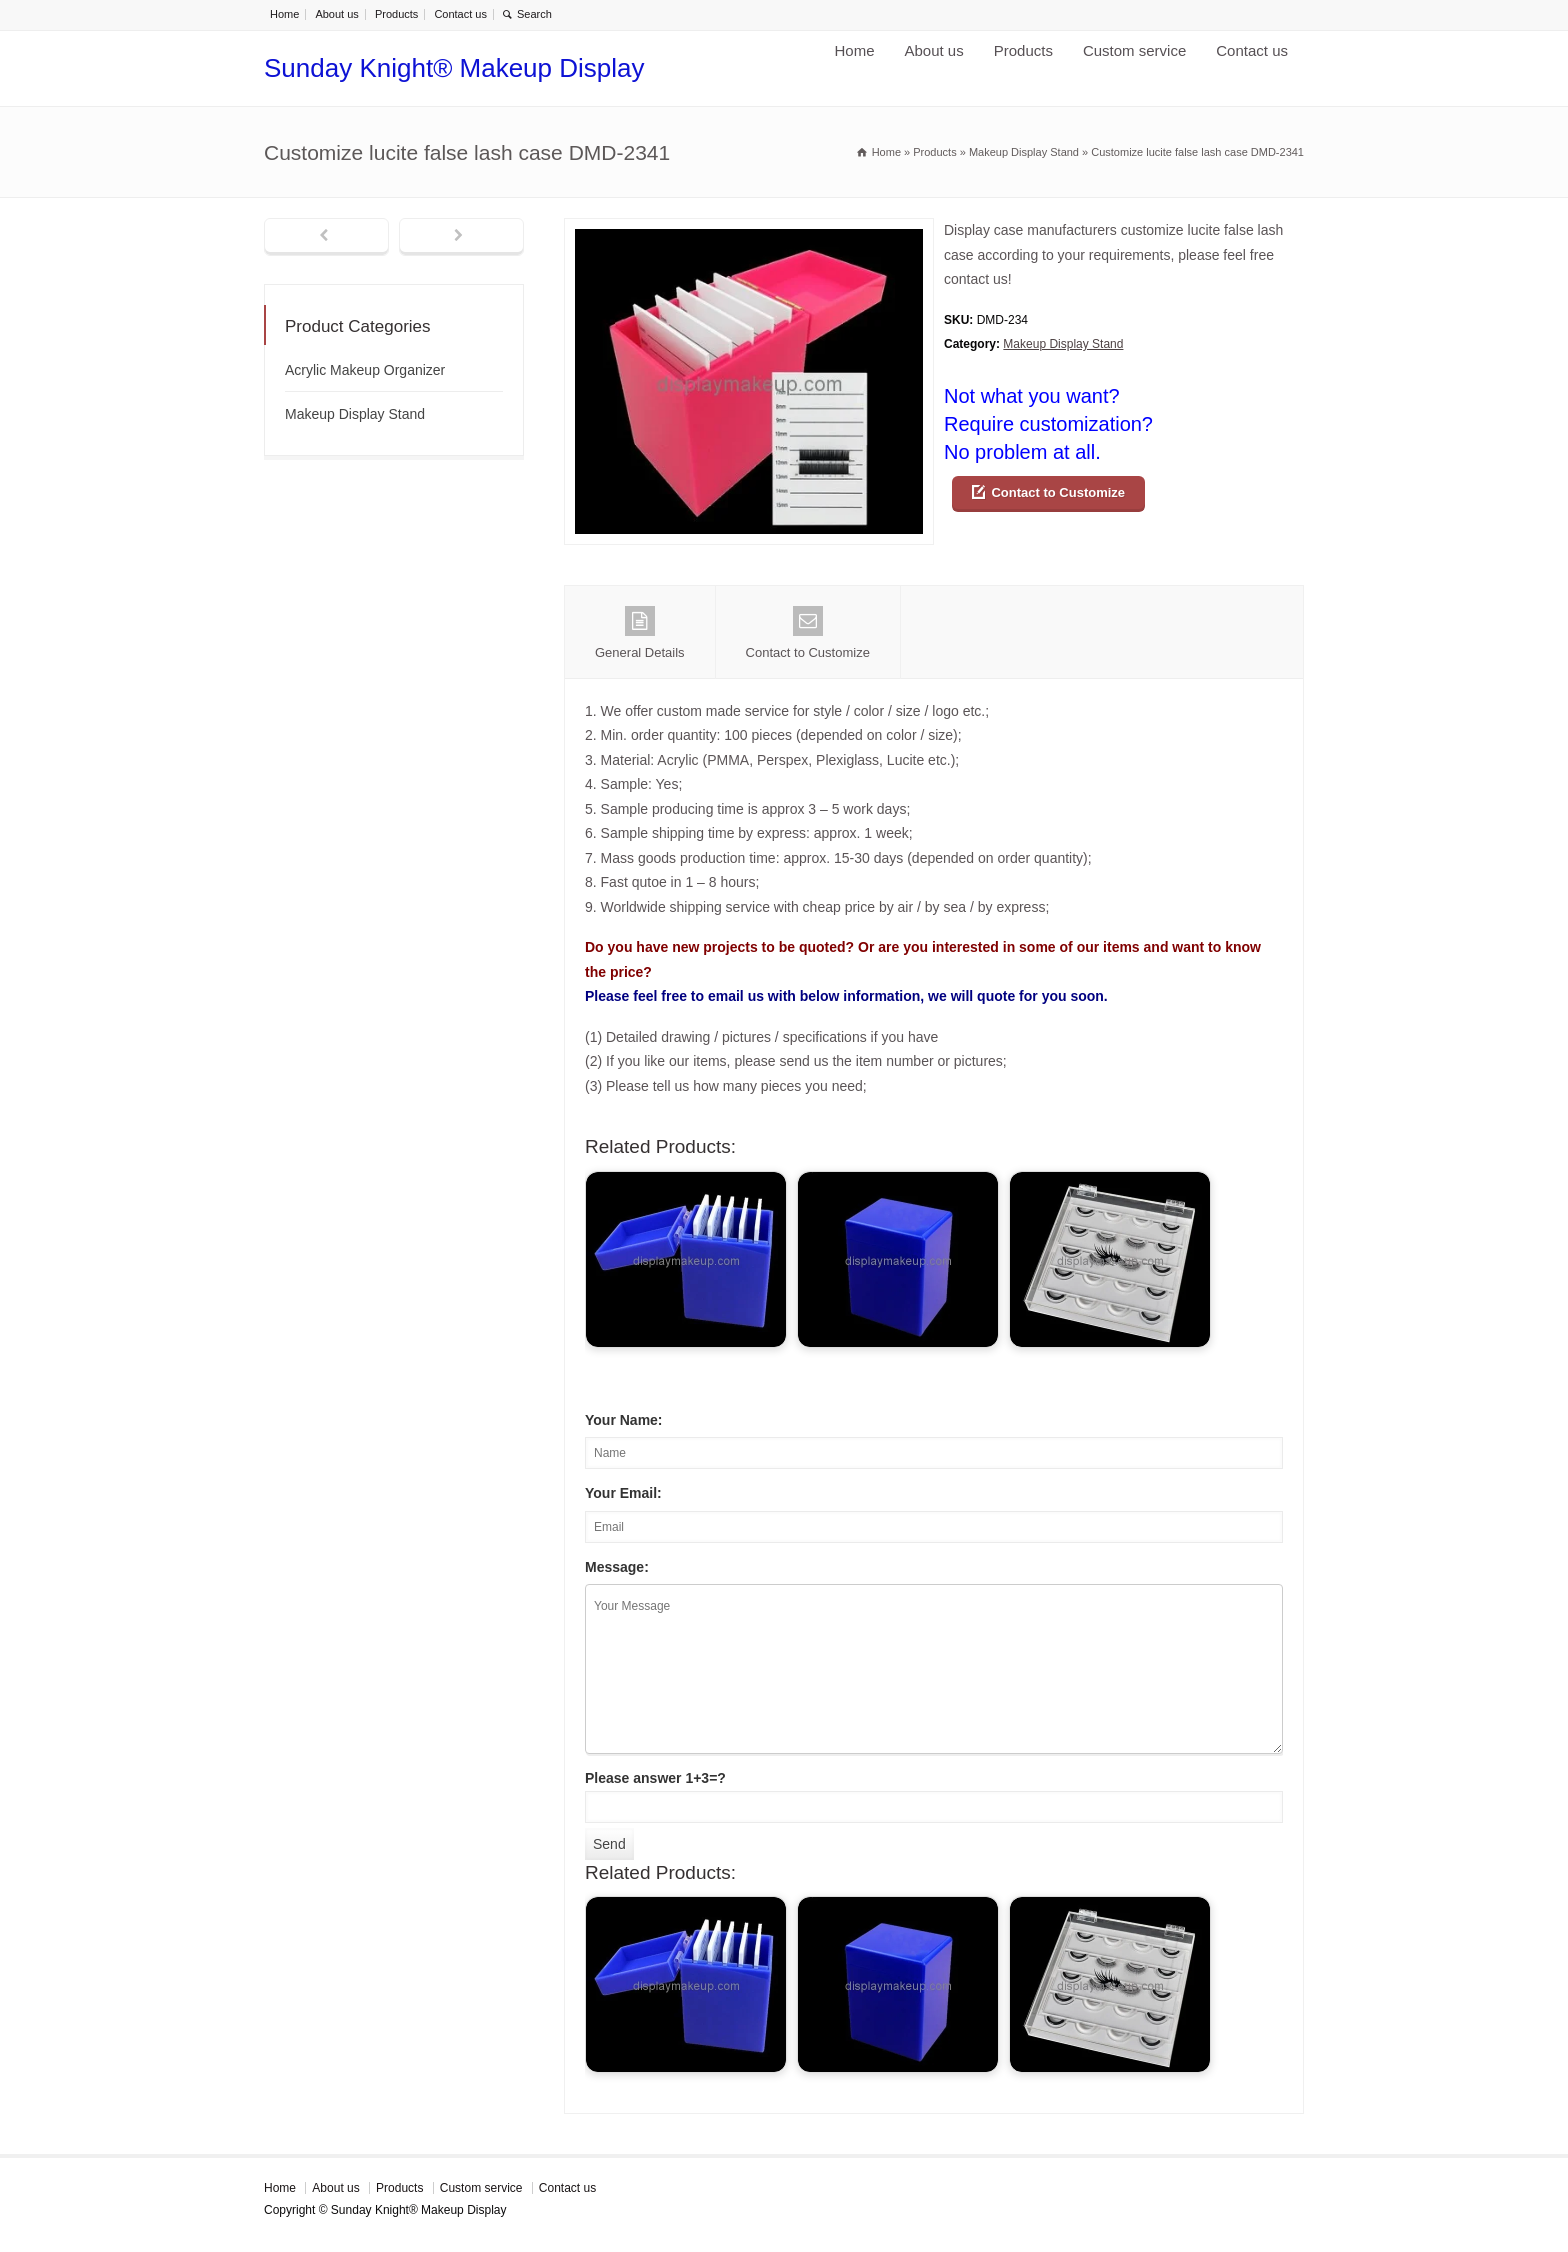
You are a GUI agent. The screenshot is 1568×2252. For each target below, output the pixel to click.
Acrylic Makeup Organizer (365, 370)
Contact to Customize (1058, 492)
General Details (640, 633)
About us (336, 14)
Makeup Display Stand (1063, 344)
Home (284, 14)
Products (396, 14)
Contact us (460, 14)
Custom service (1134, 50)
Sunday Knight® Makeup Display (454, 68)
